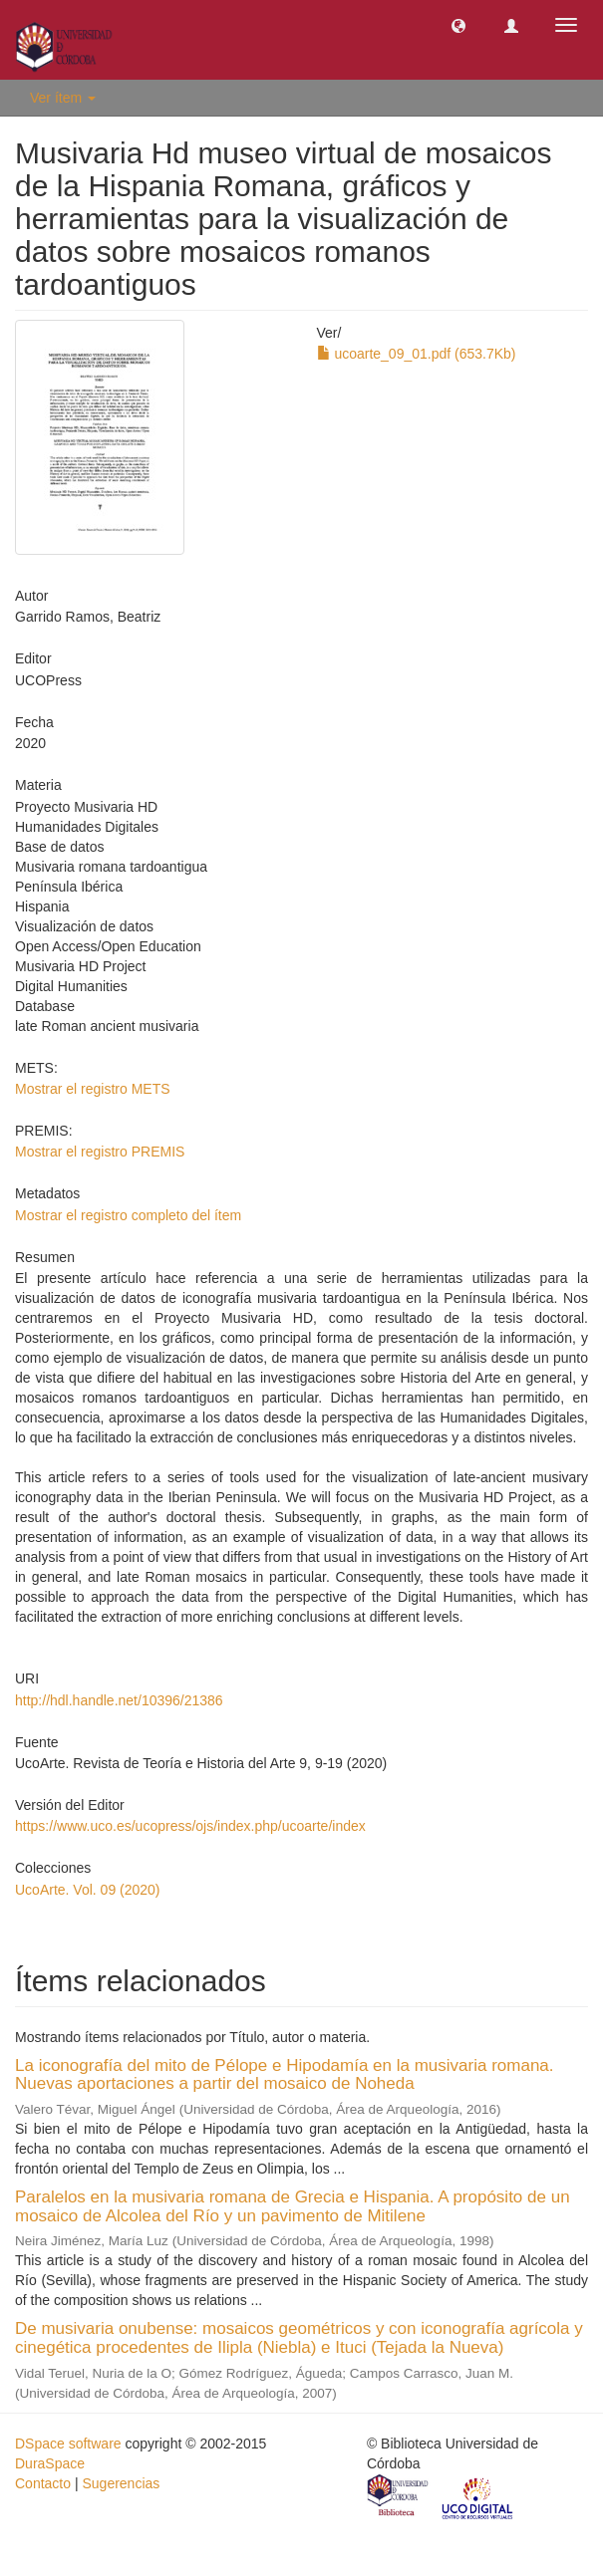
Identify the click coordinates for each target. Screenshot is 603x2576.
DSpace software (68, 2443)
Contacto (43, 2483)
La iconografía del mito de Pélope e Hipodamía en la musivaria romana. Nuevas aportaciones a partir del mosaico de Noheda (284, 2075)
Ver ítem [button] (63, 98)
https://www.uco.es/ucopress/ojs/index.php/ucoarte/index (190, 1826)
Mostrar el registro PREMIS (99, 1151)
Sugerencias (120, 2483)
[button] (458, 25)
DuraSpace (50, 2463)
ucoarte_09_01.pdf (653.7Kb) (416, 354)
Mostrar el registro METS (92, 1089)
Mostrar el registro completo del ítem (128, 1215)
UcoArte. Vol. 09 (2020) (87, 1890)
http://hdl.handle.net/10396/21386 (119, 1700)
